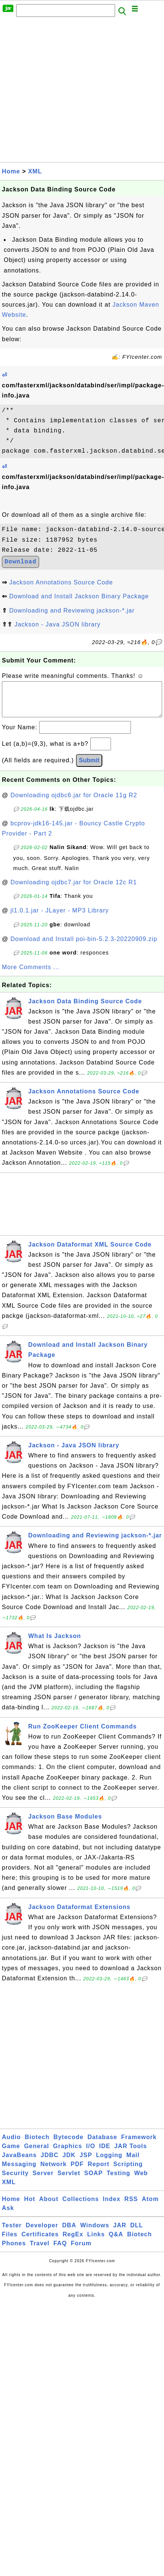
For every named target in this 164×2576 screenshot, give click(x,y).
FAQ (60, 2251)
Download (20, 562)
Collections (80, 2206)
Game (11, 2153)
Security (15, 2180)
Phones (14, 2251)
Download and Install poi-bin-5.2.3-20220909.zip (84, 946)
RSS (131, 2206)
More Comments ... (30, 974)
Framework (138, 2144)
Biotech (37, 2144)
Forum (81, 2251)
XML (35, 171)
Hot (29, 2206)
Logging (109, 2162)
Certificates (40, 2242)
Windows (94, 2233)
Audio (11, 2144)
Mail (133, 2162)
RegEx (73, 2242)
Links (96, 2242)
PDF (77, 2171)
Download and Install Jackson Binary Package (79, 596)
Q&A (116, 2242)
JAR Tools (130, 2153)
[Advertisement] (70, 91)
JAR (119, 2233)
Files (9, 2242)
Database (102, 2144)
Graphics (67, 2153)
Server (43, 2180)
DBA (69, 2233)
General (36, 2153)
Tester (12, 2233)
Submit (89, 768)
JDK (69, 2162)
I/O (90, 2153)
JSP (86, 2162)
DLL (136, 2233)
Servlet (69, 2180)
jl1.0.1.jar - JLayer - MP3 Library (60, 918)
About (48, 2206)
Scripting (128, 2171)
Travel (39, 2251)
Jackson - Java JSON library (57, 624)
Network (53, 2171)
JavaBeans (19, 2162)
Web (141, 2180)
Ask (8, 2215)
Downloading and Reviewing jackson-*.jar (71, 610)
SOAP (93, 2180)
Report (98, 2171)
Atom (150, 2206)
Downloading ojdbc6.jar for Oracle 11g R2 (74, 802)
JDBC (50, 2162)
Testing (119, 2180)
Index (111, 2206)
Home (11, 171)
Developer (42, 2233)
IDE (105, 2153)
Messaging (19, 2171)
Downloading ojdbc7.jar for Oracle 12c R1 (74, 890)
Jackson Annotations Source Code (61, 582)
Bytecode (68, 2144)
